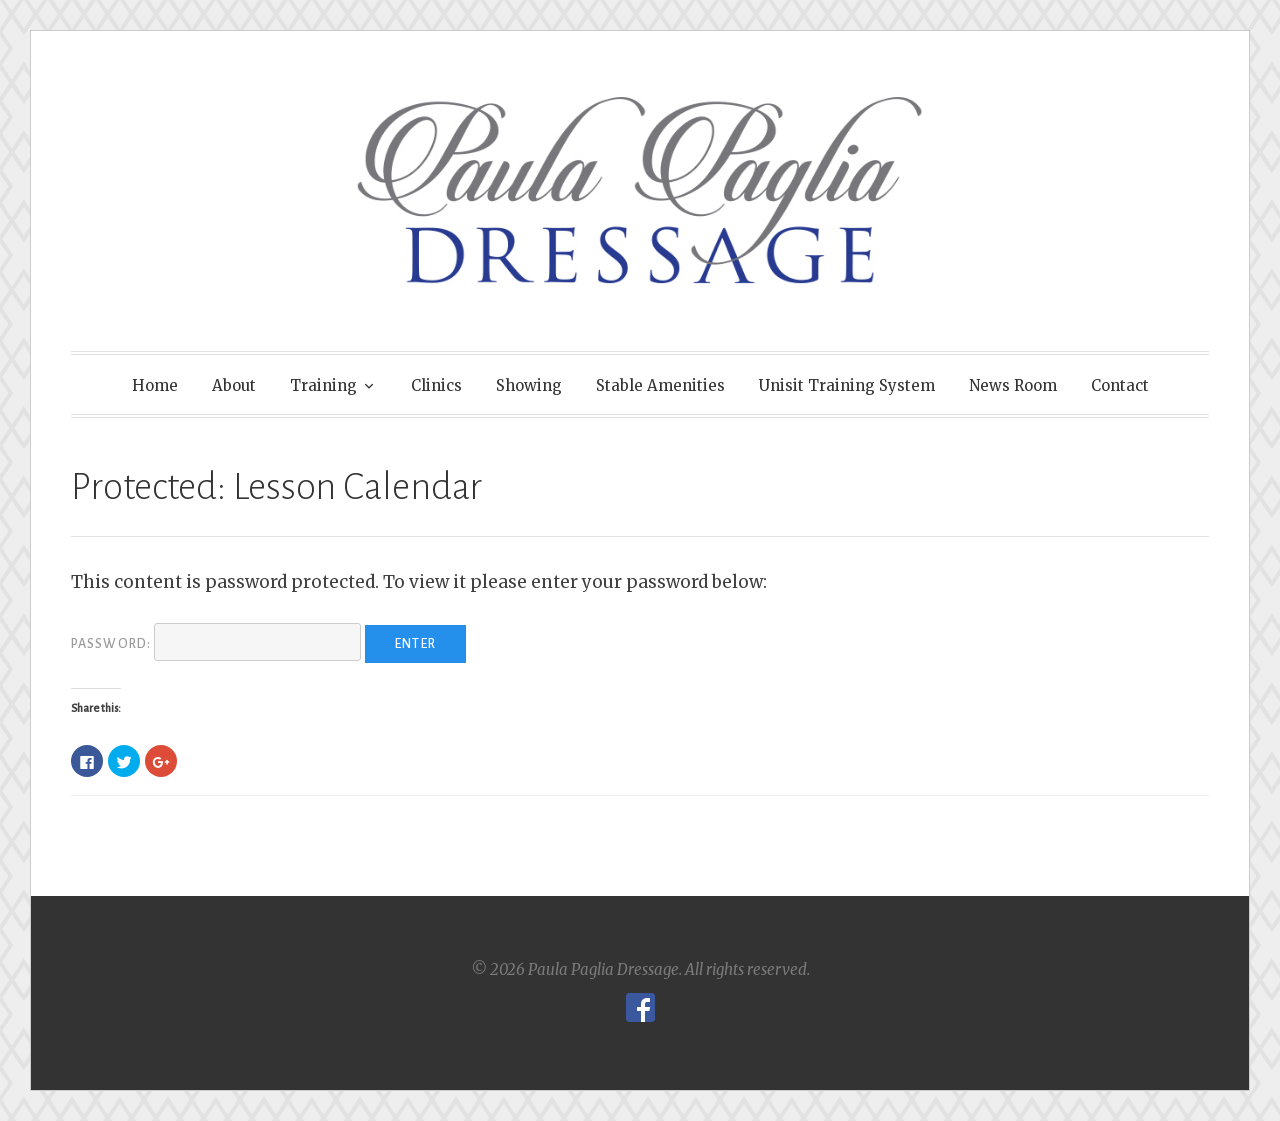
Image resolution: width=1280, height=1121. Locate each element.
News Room (1013, 385)
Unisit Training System (847, 385)
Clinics (436, 385)
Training (323, 385)
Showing (529, 385)
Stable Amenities (660, 385)
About (234, 385)
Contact (1120, 385)
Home (155, 385)
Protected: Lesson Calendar (276, 487)
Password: (216, 644)
